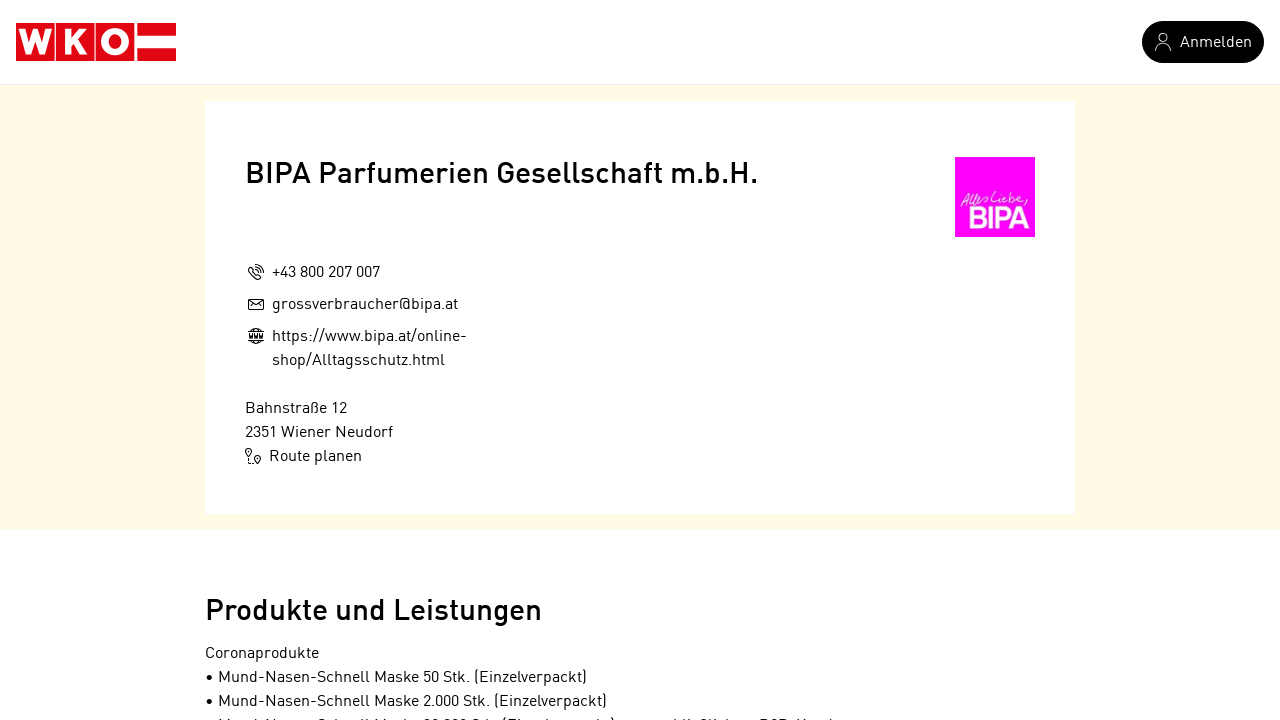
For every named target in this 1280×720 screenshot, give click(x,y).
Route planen (303, 456)
